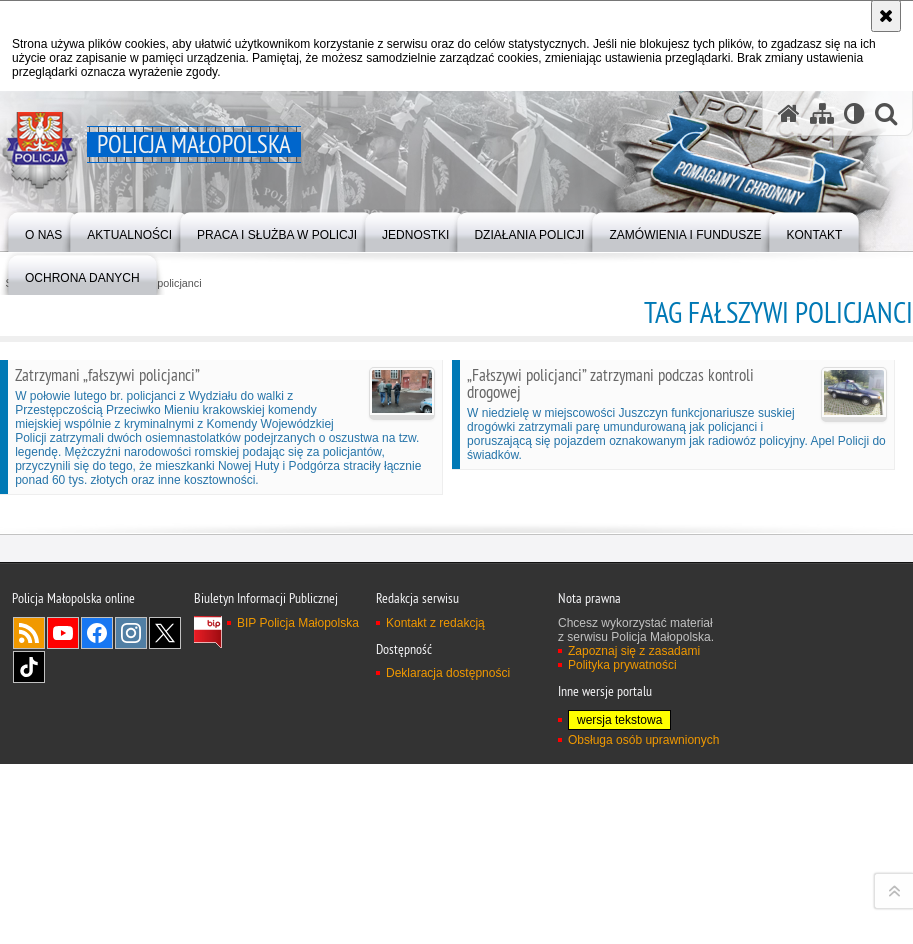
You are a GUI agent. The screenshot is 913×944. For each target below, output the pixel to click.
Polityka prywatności (622, 922)
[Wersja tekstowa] (854, 113)
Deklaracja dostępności (448, 930)
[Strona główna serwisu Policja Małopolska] (789, 113)
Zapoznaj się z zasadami (634, 908)
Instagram (131, 890)
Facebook (97, 890)
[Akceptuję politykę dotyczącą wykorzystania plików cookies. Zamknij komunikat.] (886, 16)
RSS (29, 890)
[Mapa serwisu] (822, 113)
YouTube (63, 890)
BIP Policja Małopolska (298, 880)
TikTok (29, 924)
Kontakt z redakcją (435, 880)
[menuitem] (43, 230)
